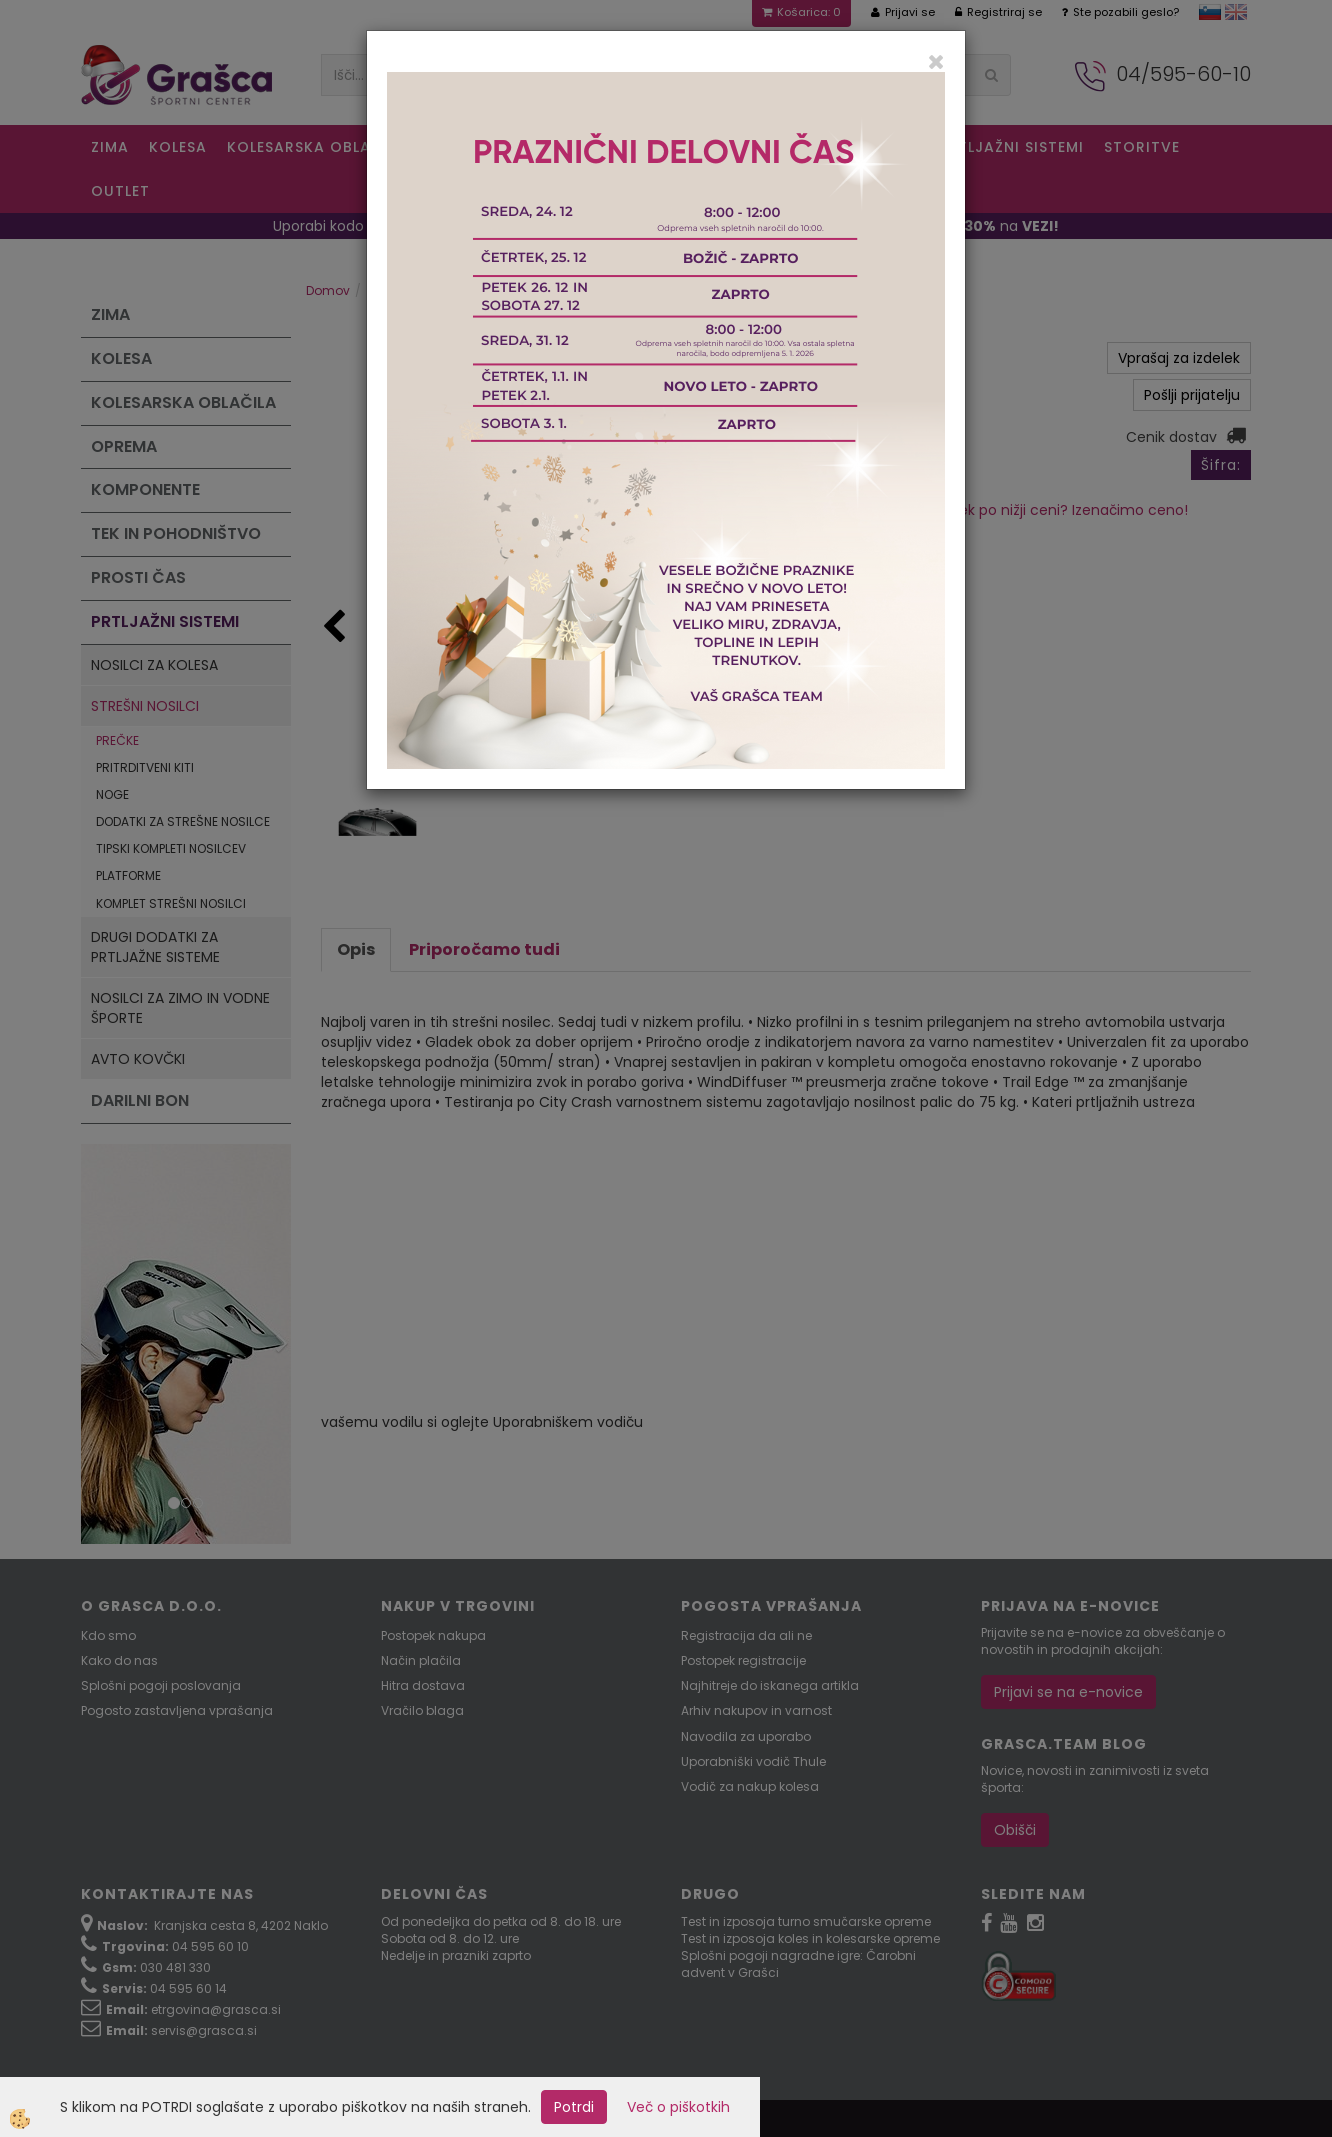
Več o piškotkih (678, 2107)
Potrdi (574, 2107)
